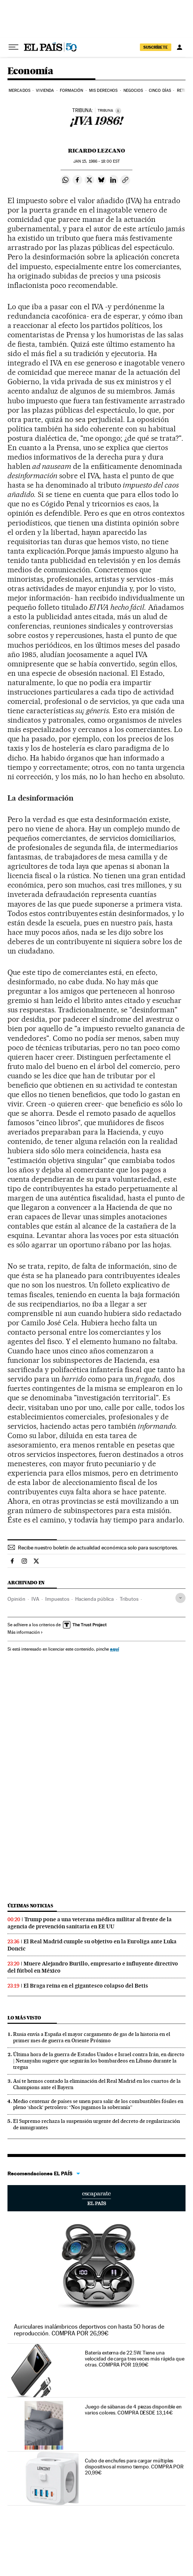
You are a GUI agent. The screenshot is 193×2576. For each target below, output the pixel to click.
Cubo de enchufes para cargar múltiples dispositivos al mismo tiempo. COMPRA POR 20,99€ (134, 2467)
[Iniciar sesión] (180, 47)
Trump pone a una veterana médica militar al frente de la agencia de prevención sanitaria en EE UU (89, 1923)
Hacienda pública (94, 1599)
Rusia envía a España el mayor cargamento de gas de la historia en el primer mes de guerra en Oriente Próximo (91, 2037)
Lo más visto (24, 2018)
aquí (114, 1649)
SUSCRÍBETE (155, 47)
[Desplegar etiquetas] (180, 1598)
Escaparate (96, 2198)
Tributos (129, 1599)
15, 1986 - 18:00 (96, 161)
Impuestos (57, 1599)
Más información (25, 1632)
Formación (71, 90)
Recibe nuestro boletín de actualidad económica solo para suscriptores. (98, 1548)
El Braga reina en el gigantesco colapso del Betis (86, 1985)
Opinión (16, 1599)
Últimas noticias (30, 1905)
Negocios (133, 90)
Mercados (19, 90)
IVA (35, 1599)
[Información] (118, 111)
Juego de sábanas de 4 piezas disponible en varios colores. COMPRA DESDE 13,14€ (133, 2410)
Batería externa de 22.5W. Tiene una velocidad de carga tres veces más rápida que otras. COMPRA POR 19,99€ (134, 2359)
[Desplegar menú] (13, 47)
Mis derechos (103, 90)
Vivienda (45, 90)
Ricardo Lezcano (96, 150)
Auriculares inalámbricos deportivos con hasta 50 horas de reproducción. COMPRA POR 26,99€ (89, 2330)
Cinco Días (160, 90)
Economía (30, 71)
